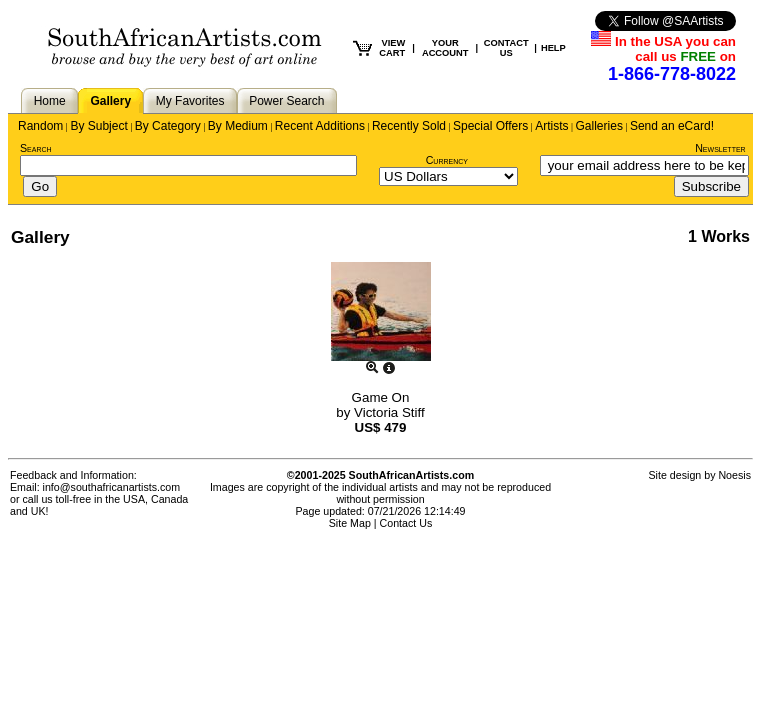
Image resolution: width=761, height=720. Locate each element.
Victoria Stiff (389, 412)
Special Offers (490, 126)
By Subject (98, 126)
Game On (381, 397)
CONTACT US (506, 48)
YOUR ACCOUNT (445, 48)
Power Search (286, 101)
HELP (553, 48)
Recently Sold (409, 126)
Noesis (734, 475)
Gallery (110, 101)
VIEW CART (392, 48)
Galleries (599, 126)
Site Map (350, 523)
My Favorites (190, 101)
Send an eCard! (672, 126)
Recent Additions (320, 126)
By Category (168, 126)
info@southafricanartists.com (112, 487)
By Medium (238, 126)
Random (40, 126)
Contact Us (406, 523)
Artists (551, 126)
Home (50, 101)
